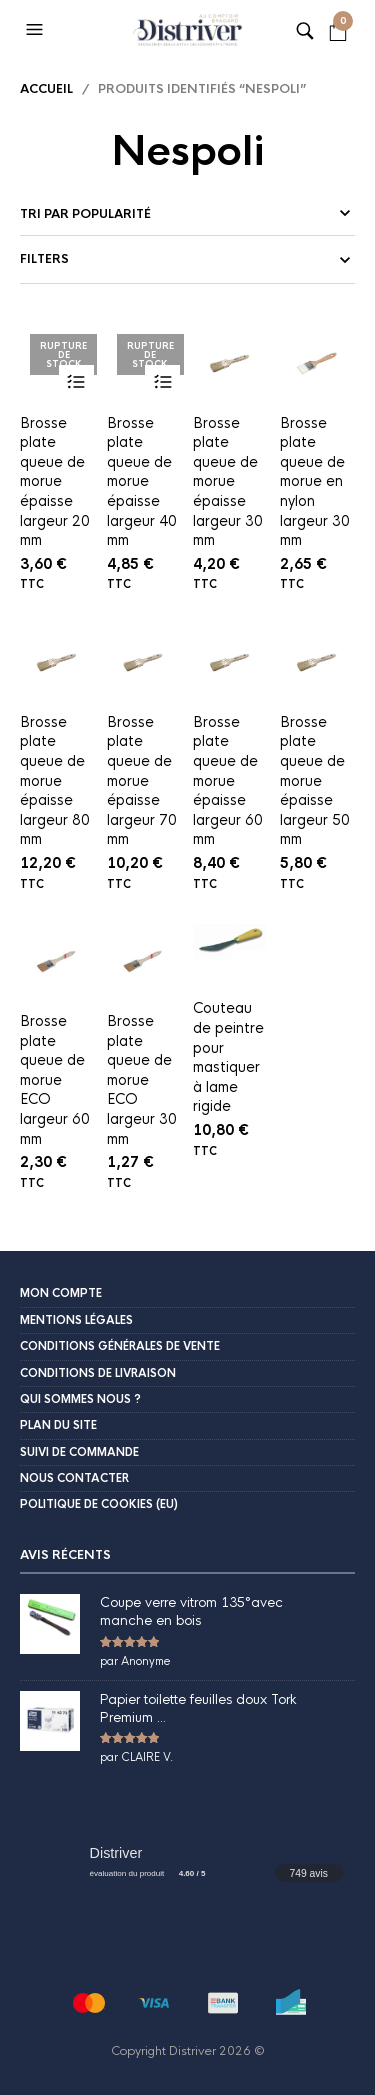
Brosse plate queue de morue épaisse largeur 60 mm (228, 781)
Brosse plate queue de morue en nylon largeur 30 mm (315, 482)
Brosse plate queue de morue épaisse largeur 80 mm (55, 781)
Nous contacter (74, 1478)
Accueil (46, 89)
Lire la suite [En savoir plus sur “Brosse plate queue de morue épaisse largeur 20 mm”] (76, 382)
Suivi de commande (79, 1452)
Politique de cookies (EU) (99, 1504)
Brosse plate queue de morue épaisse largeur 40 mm (142, 482)
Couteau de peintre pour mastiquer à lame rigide (228, 1057)
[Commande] (187, 214)
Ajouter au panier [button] (249, 382)
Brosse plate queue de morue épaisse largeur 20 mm (55, 482)
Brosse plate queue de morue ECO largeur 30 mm (142, 1080)
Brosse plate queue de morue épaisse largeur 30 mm (228, 482)
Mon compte (61, 1293)
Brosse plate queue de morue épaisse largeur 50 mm (315, 781)
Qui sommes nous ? (80, 1399)
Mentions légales (76, 1320)
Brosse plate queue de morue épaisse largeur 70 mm (142, 781)
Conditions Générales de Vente (120, 1346)
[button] (37, 30)
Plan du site (58, 1425)
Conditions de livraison (98, 1373)
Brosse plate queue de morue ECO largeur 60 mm (55, 1080)
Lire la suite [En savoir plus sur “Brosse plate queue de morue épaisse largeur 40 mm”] (162, 382)
